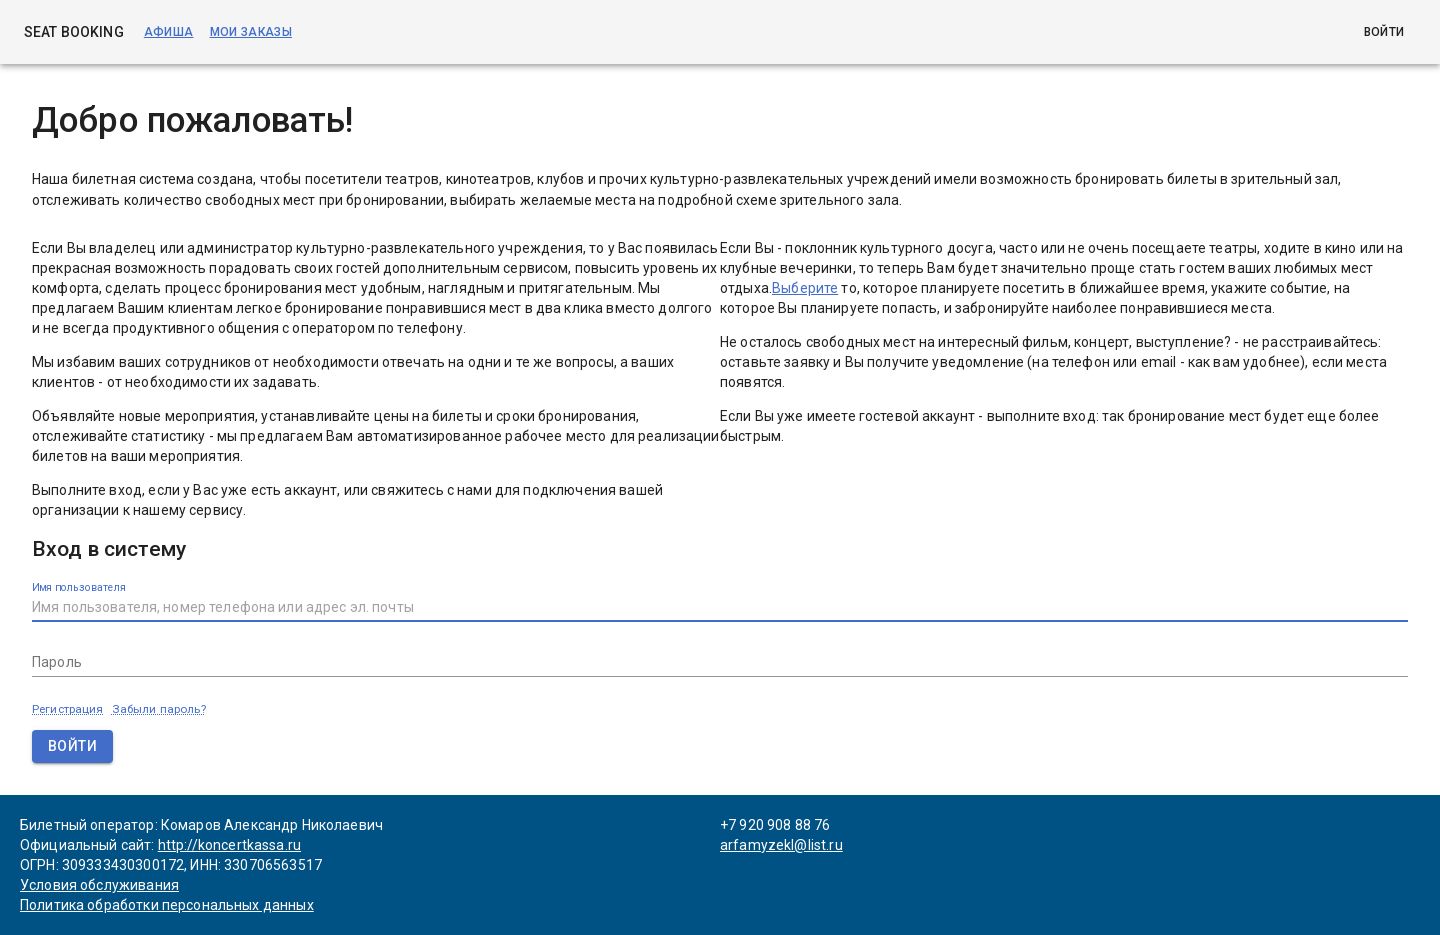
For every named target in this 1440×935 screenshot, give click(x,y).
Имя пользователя (79, 586)
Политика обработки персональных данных (167, 905)
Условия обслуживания (99, 885)
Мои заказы (251, 32)
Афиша (169, 32)
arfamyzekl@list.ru (781, 845)
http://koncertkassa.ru (229, 845)
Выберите (805, 288)
